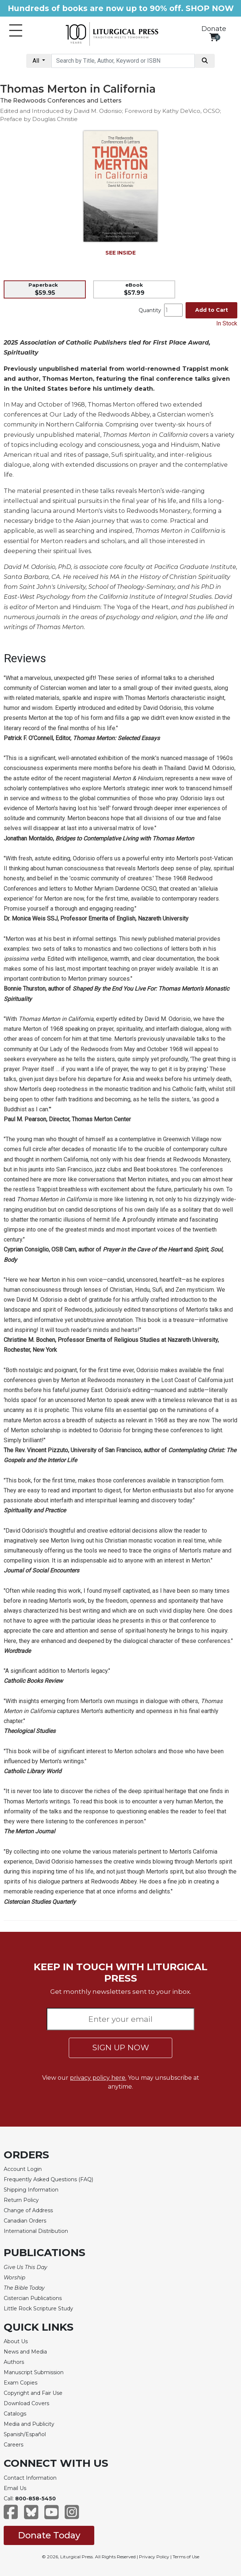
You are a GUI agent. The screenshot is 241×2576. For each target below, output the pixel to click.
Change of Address (28, 2210)
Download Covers (26, 2403)
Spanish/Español (25, 2434)
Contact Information (30, 2478)
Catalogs (15, 2413)
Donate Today (49, 2535)
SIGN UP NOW (120, 2047)
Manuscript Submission (34, 2372)
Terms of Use (186, 2556)
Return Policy (21, 2200)
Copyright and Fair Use (33, 2393)
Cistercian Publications (33, 2298)
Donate (213, 29)
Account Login (23, 2169)
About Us (16, 2341)
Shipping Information (31, 2189)
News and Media (25, 2351)
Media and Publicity (29, 2424)
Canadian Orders (25, 2220)
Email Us (15, 2488)
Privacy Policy (154, 2556)
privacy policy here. (98, 2077)
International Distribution (36, 2231)
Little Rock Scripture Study (38, 2308)
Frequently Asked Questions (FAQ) (48, 2179)
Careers (13, 2444)
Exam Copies (20, 2382)
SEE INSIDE (120, 252)
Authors (14, 2362)
